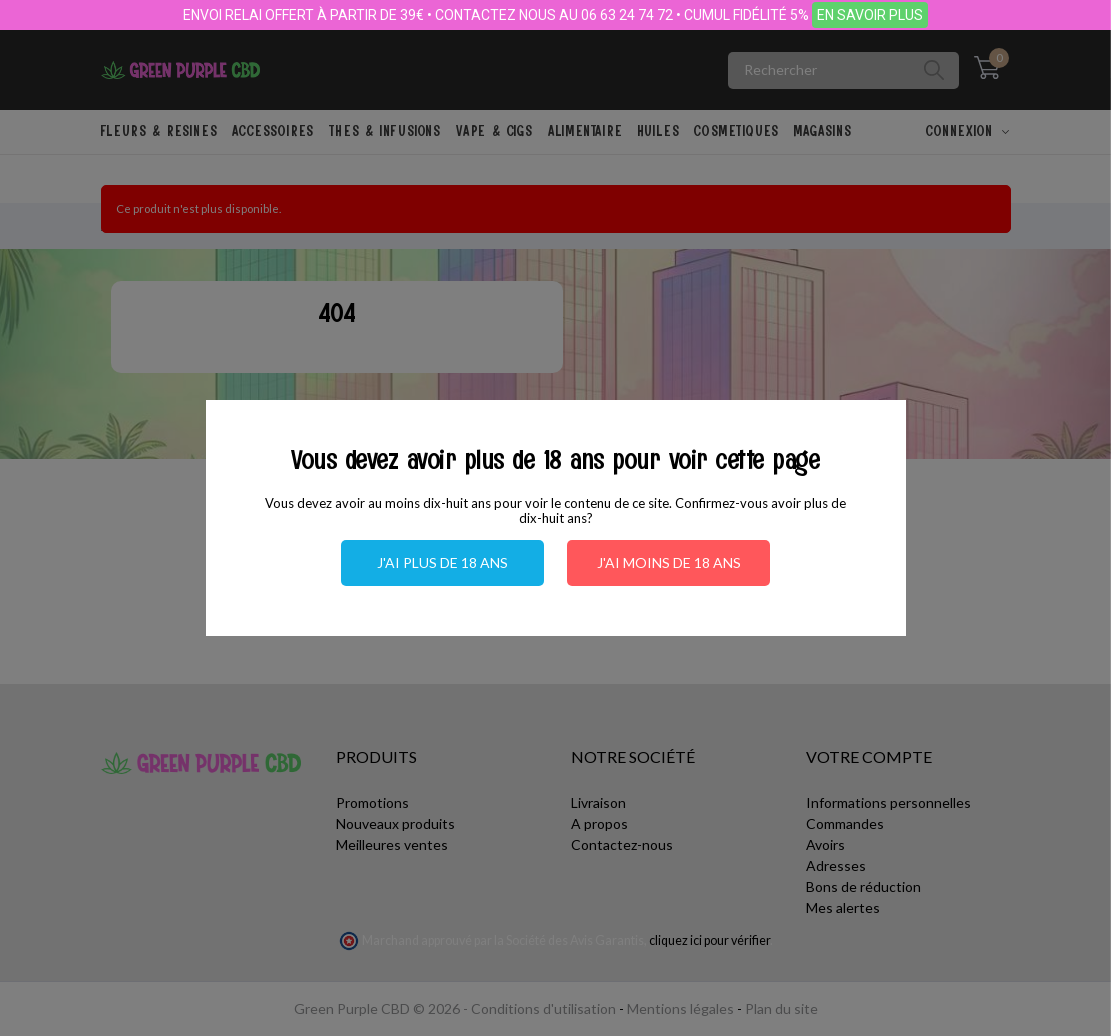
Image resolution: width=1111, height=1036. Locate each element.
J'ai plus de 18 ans (442, 562)
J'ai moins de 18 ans (669, 562)
